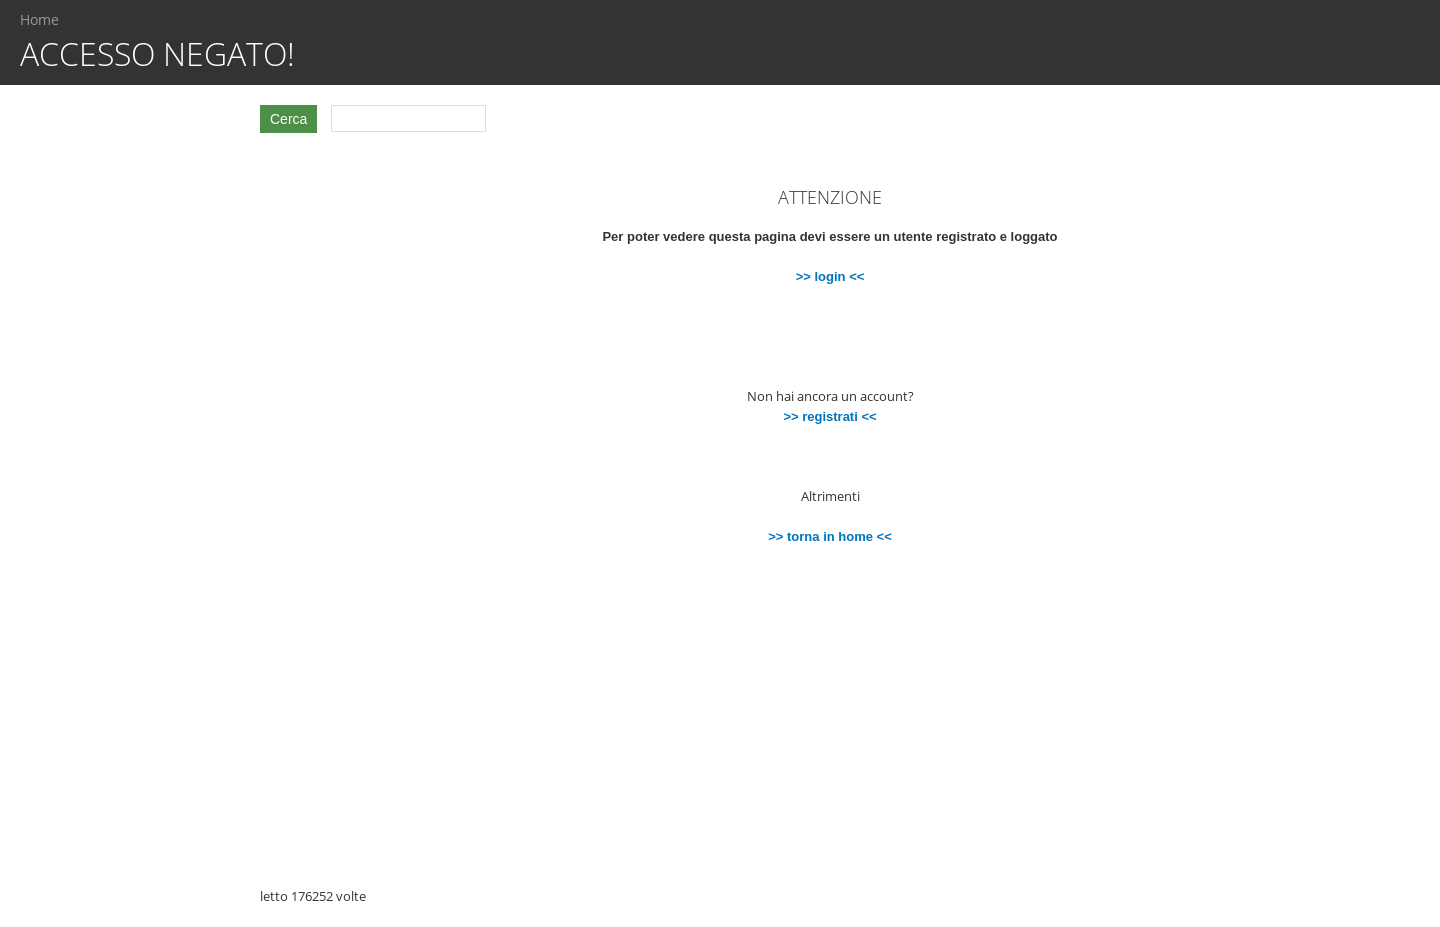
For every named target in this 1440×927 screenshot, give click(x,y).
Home (39, 19)
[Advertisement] (140, 449)
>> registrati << (829, 416)
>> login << (830, 276)
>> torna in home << (830, 536)
